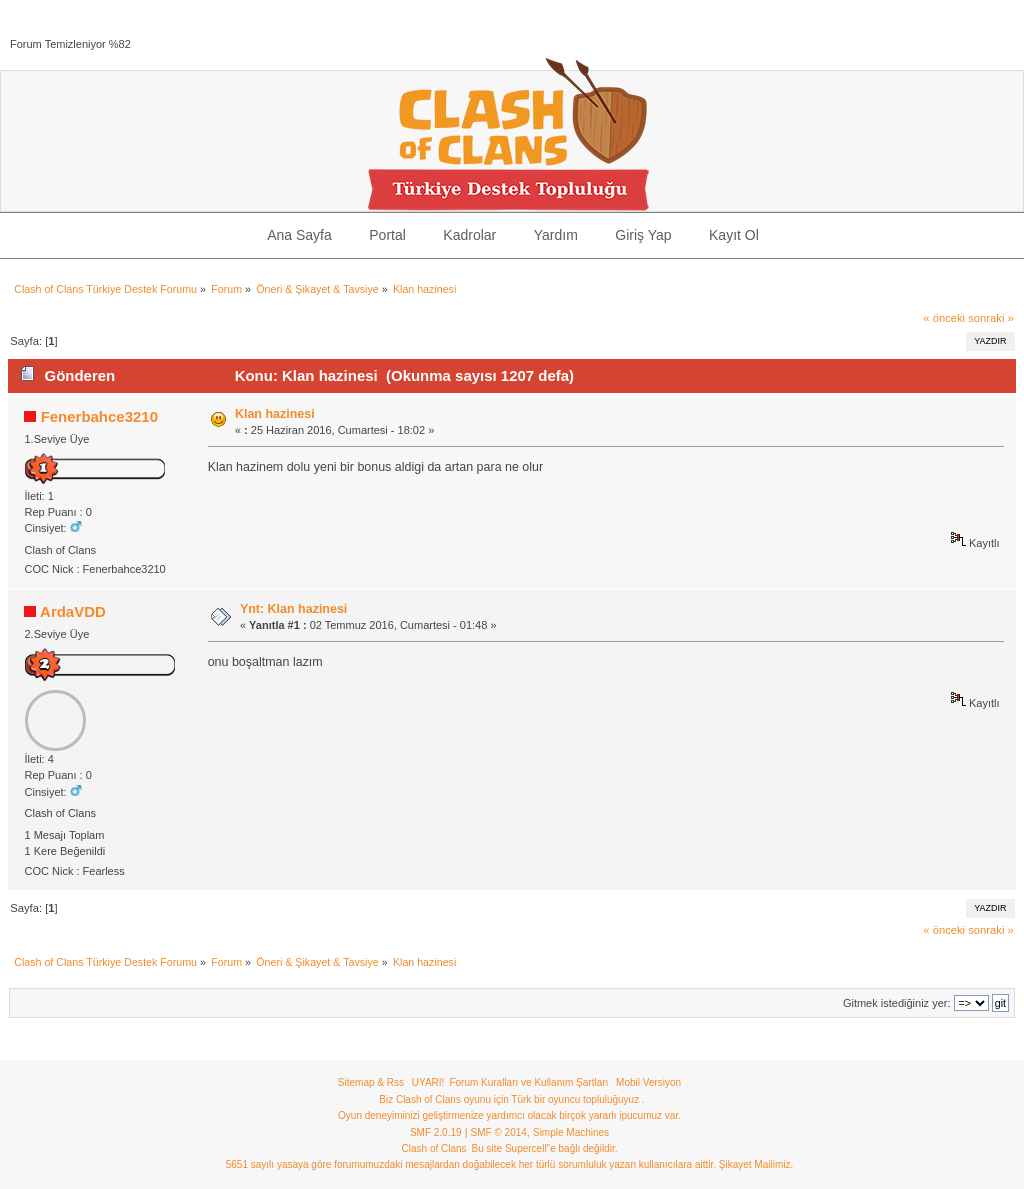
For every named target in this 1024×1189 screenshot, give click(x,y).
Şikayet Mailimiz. (756, 1164)
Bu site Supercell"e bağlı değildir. (545, 1148)
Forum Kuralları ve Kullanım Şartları (528, 1082)
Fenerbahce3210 (99, 416)
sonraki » (991, 318)
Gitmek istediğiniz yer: (897, 1003)
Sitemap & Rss (371, 1082)
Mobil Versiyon (648, 1082)
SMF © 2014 (499, 1132)
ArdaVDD (73, 611)
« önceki (944, 318)
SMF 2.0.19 (436, 1132)
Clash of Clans (434, 1148)
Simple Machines (571, 1132)
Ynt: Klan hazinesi (293, 609)
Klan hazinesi (275, 414)
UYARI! (428, 1082)
